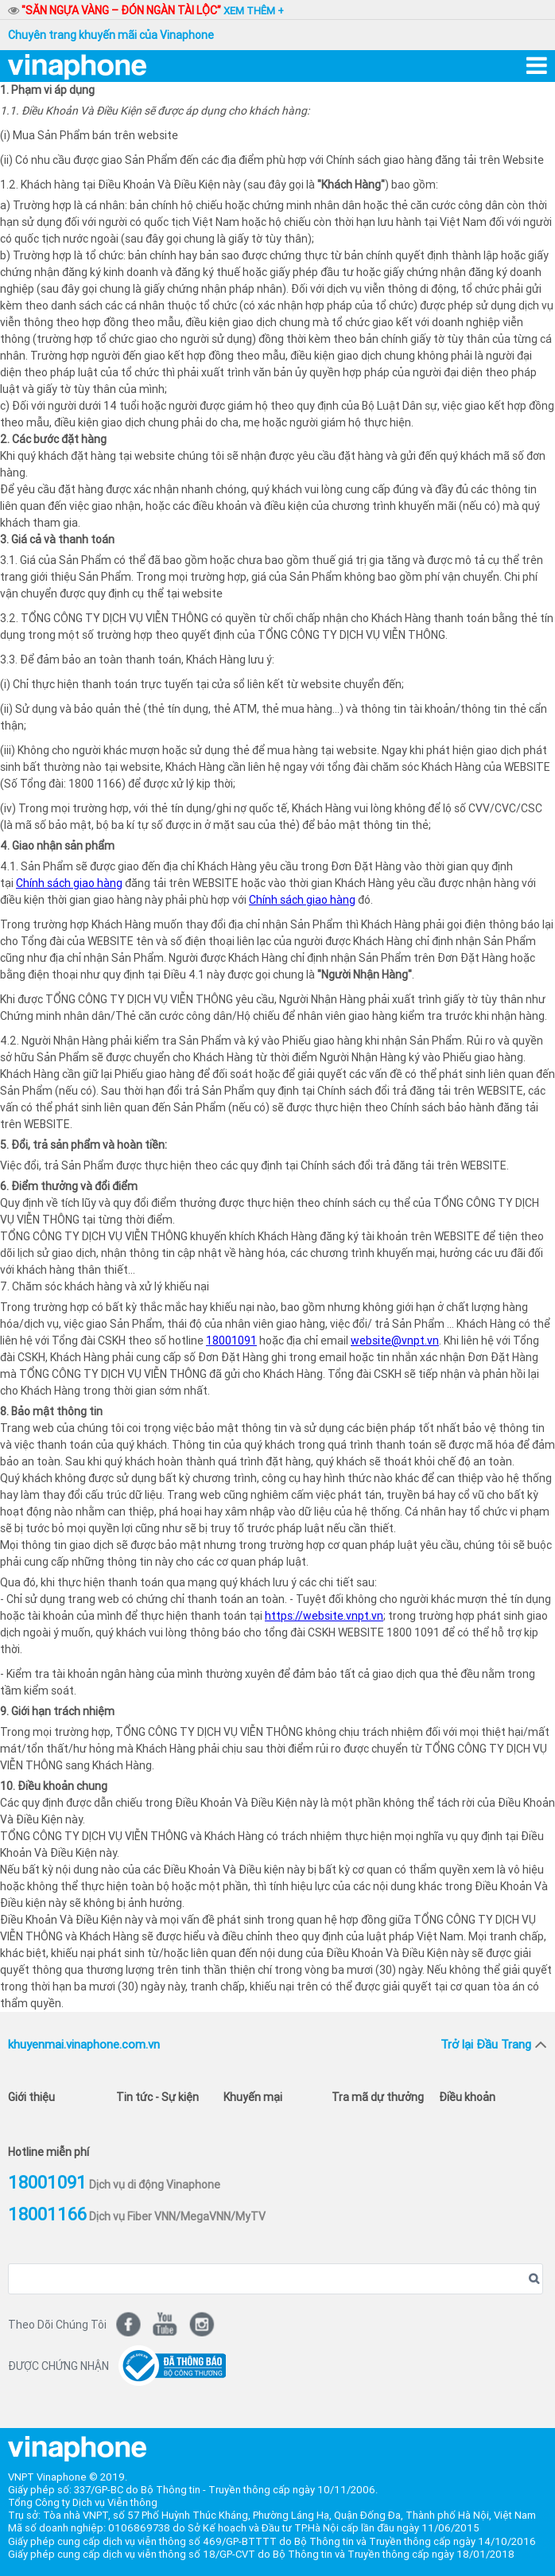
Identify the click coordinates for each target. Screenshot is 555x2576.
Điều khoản (467, 2097)
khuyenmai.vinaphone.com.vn (84, 2044)
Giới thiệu (31, 2097)
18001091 (231, 1340)
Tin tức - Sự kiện (157, 2097)
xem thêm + (253, 11)
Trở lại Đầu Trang (486, 2044)
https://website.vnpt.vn (324, 1616)
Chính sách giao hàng (69, 883)
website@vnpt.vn (395, 1340)
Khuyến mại (252, 2097)
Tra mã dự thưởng (378, 2097)
